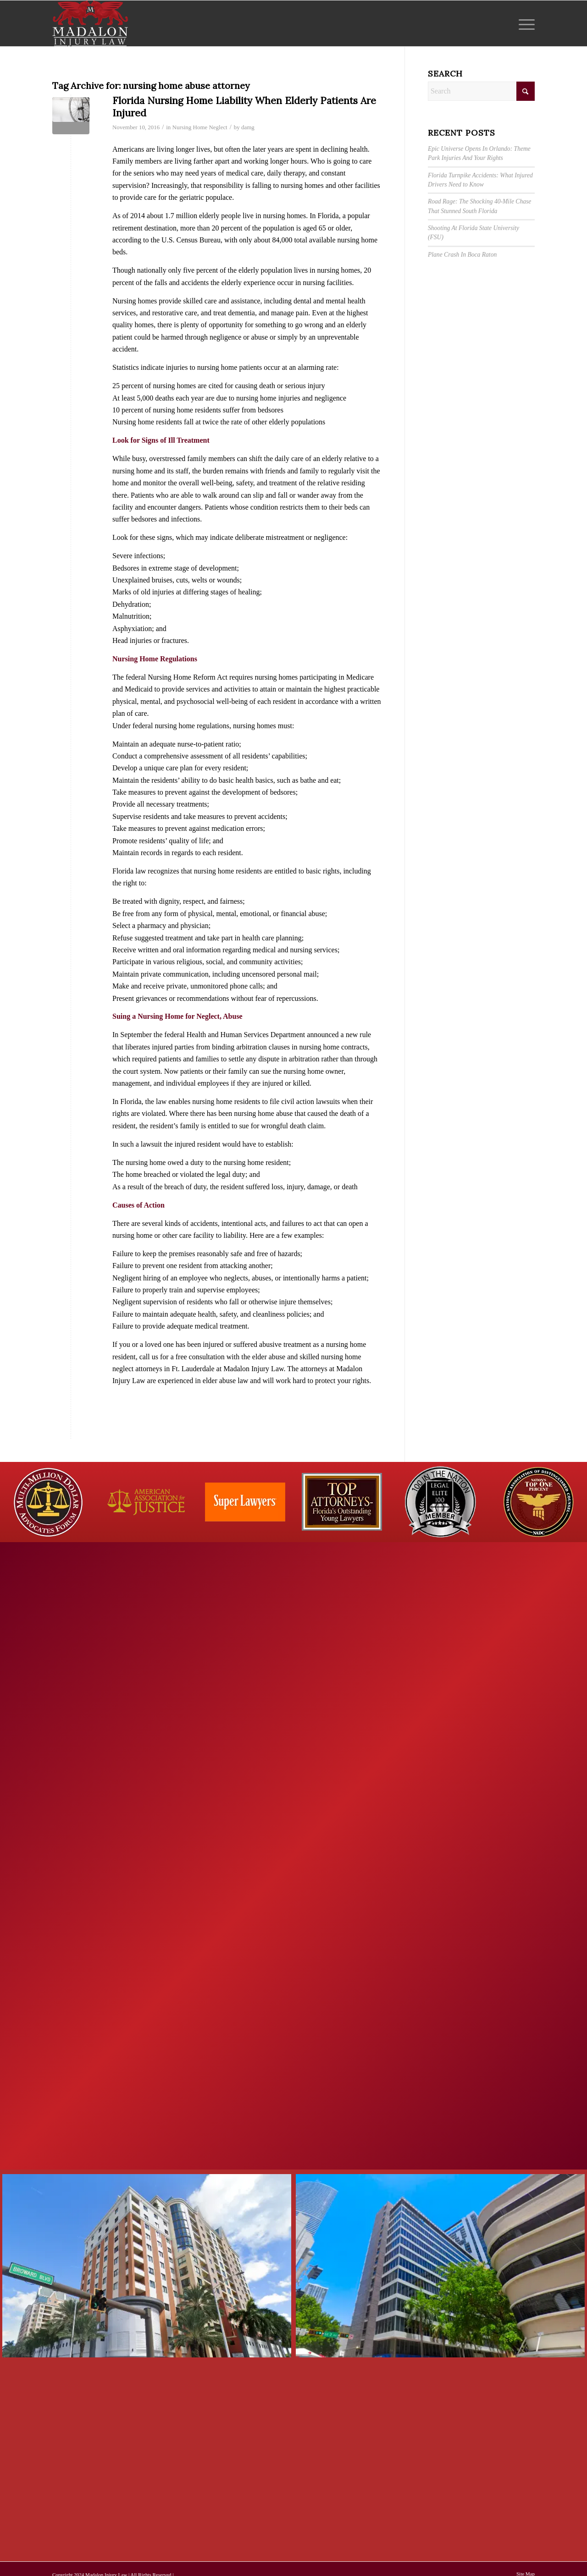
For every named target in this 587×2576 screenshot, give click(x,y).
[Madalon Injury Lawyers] (90, 23)
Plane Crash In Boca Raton (462, 254)
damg (248, 127)
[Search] (481, 91)
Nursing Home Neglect (199, 127)
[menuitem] (524, 23)
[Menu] (524, 23)
